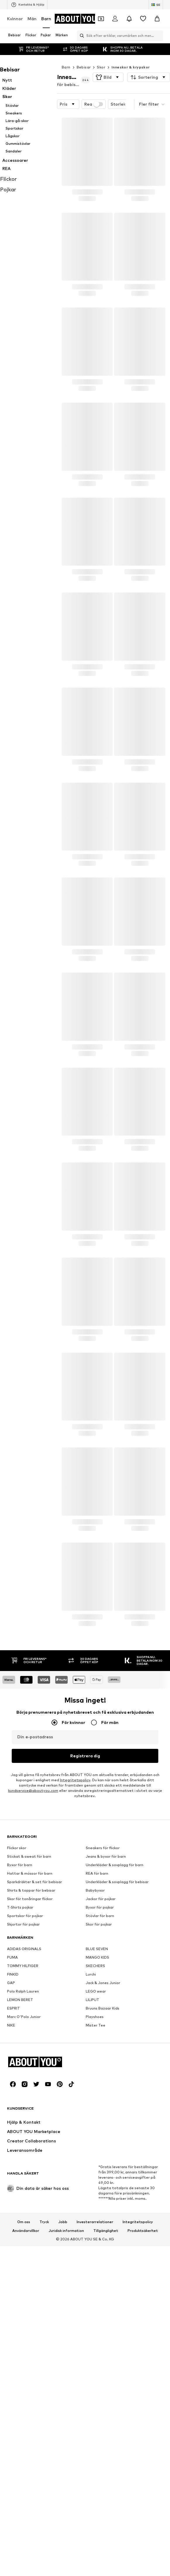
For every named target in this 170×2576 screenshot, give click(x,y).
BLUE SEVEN (97, 2105)
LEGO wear (96, 2147)
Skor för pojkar (99, 2080)
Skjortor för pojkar (23, 2080)
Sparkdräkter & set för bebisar (34, 2038)
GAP (11, 2139)
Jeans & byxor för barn (106, 2012)
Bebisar (84, 55)
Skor (101, 55)
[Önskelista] (143, 18)
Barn (46, 18)
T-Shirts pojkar (20, 2063)
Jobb (62, 2558)
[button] (108, 65)
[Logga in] (115, 18)
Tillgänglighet (105, 2567)
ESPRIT (13, 2164)
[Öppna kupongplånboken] (100, 18)
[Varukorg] (157, 18)
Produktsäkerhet (143, 2567)
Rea (93, 92)
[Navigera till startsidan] (78, 19)
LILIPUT (92, 2156)
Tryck (44, 2558)
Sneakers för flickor (103, 2004)
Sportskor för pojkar (25, 2072)
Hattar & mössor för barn (29, 2029)
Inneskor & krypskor (130, 55)
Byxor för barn (19, 2021)
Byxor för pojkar (100, 2063)
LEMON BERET (20, 2156)
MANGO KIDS (97, 2113)
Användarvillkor (25, 2567)
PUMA (12, 2113)
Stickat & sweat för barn (29, 2012)
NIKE (11, 2181)
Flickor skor (16, 2004)
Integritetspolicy (138, 2558)
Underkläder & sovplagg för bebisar (117, 2038)
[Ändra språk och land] (156, 4)
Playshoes (95, 2173)
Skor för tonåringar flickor (30, 2055)
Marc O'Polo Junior (24, 2173)
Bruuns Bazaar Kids (102, 2164)
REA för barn (97, 2029)
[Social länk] (12, 2420)
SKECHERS (95, 2122)
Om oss (23, 2558)
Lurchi (91, 2130)
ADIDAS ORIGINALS (24, 2105)
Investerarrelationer (95, 2558)
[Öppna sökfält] (80, 35)
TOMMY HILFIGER (22, 2122)
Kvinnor (15, 18)
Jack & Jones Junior (103, 2139)
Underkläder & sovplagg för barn (114, 2021)
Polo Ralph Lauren (23, 2147)
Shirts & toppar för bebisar (31, 2046)
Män (32, 18)
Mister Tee (95, 2181)
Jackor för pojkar (101, 2055)
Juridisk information (66, 2567)
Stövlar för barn (100, 2072)
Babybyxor (95, 2046)
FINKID (12, 2130)
